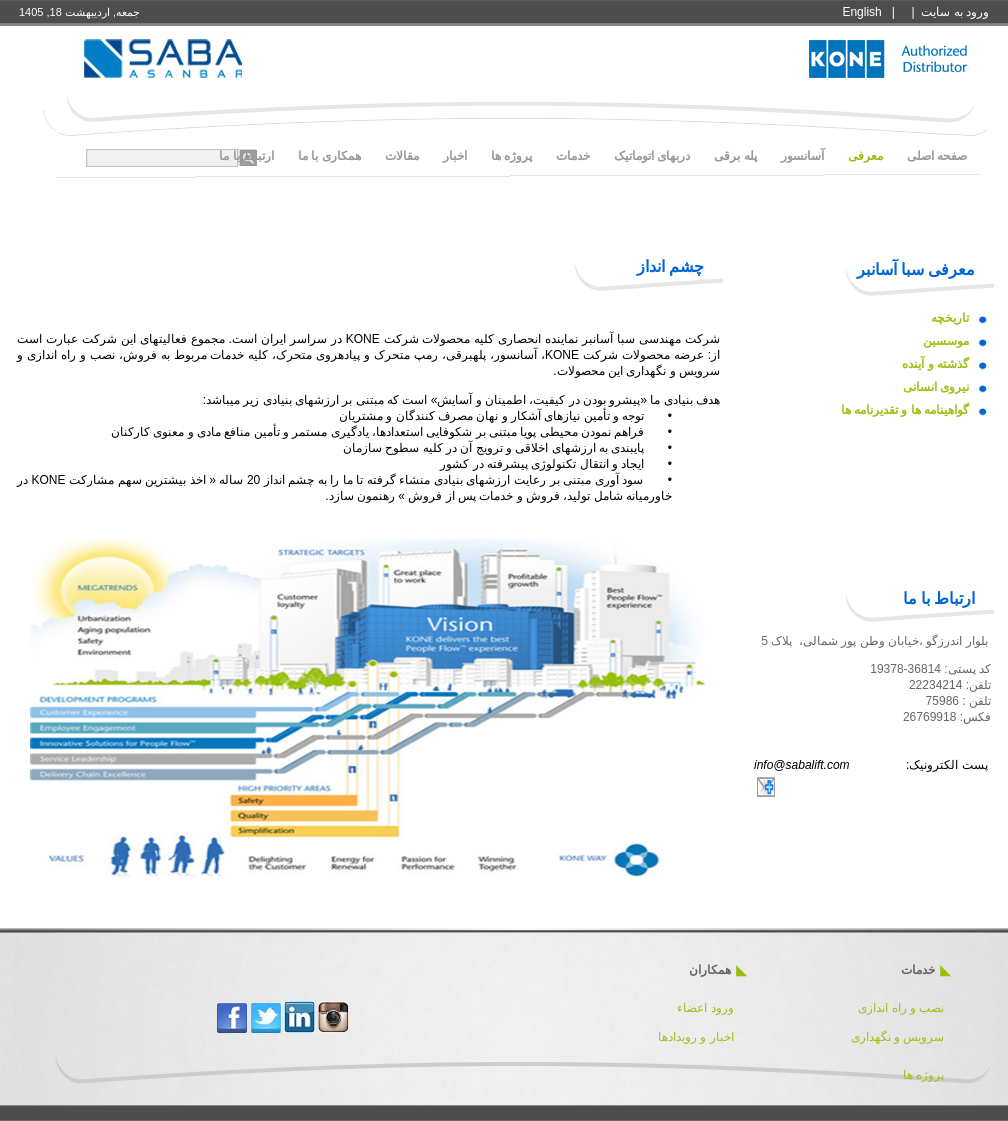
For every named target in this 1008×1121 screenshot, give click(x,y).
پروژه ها (923, 1075)
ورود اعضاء (704, 1008)
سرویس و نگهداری (898, 1037)
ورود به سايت (955, 12)
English (861, 12)
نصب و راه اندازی (901, 1008)
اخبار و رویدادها (696, 1037)
